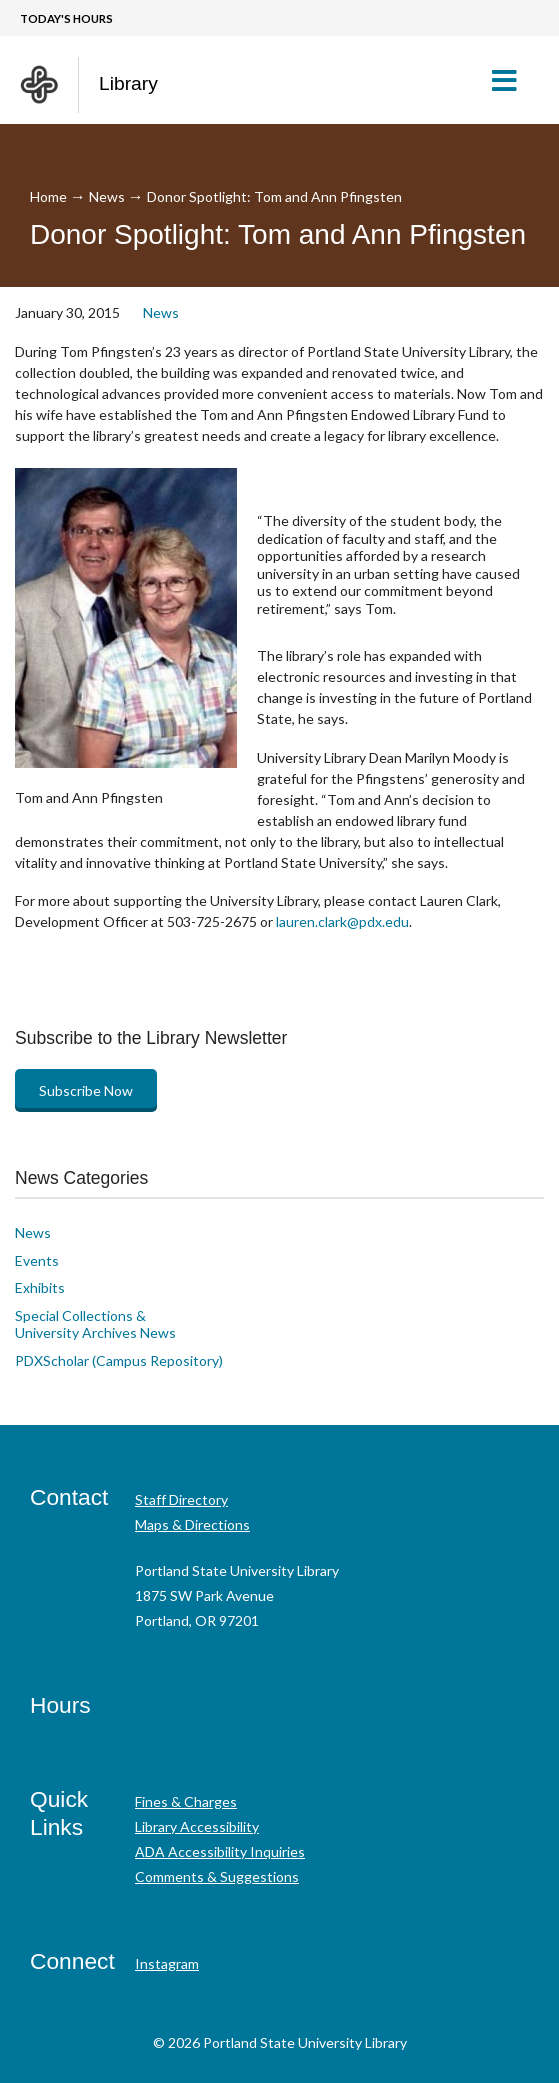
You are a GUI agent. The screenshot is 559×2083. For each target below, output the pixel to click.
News (107, 196)
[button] (512, 80)
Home (48, 196)
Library (128, 83)
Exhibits (40, 1287)
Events (37, 1260)
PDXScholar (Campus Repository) (119, 1360)
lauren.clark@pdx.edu (341, 921)
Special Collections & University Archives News (95, 1324)
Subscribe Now (86, 1090)
